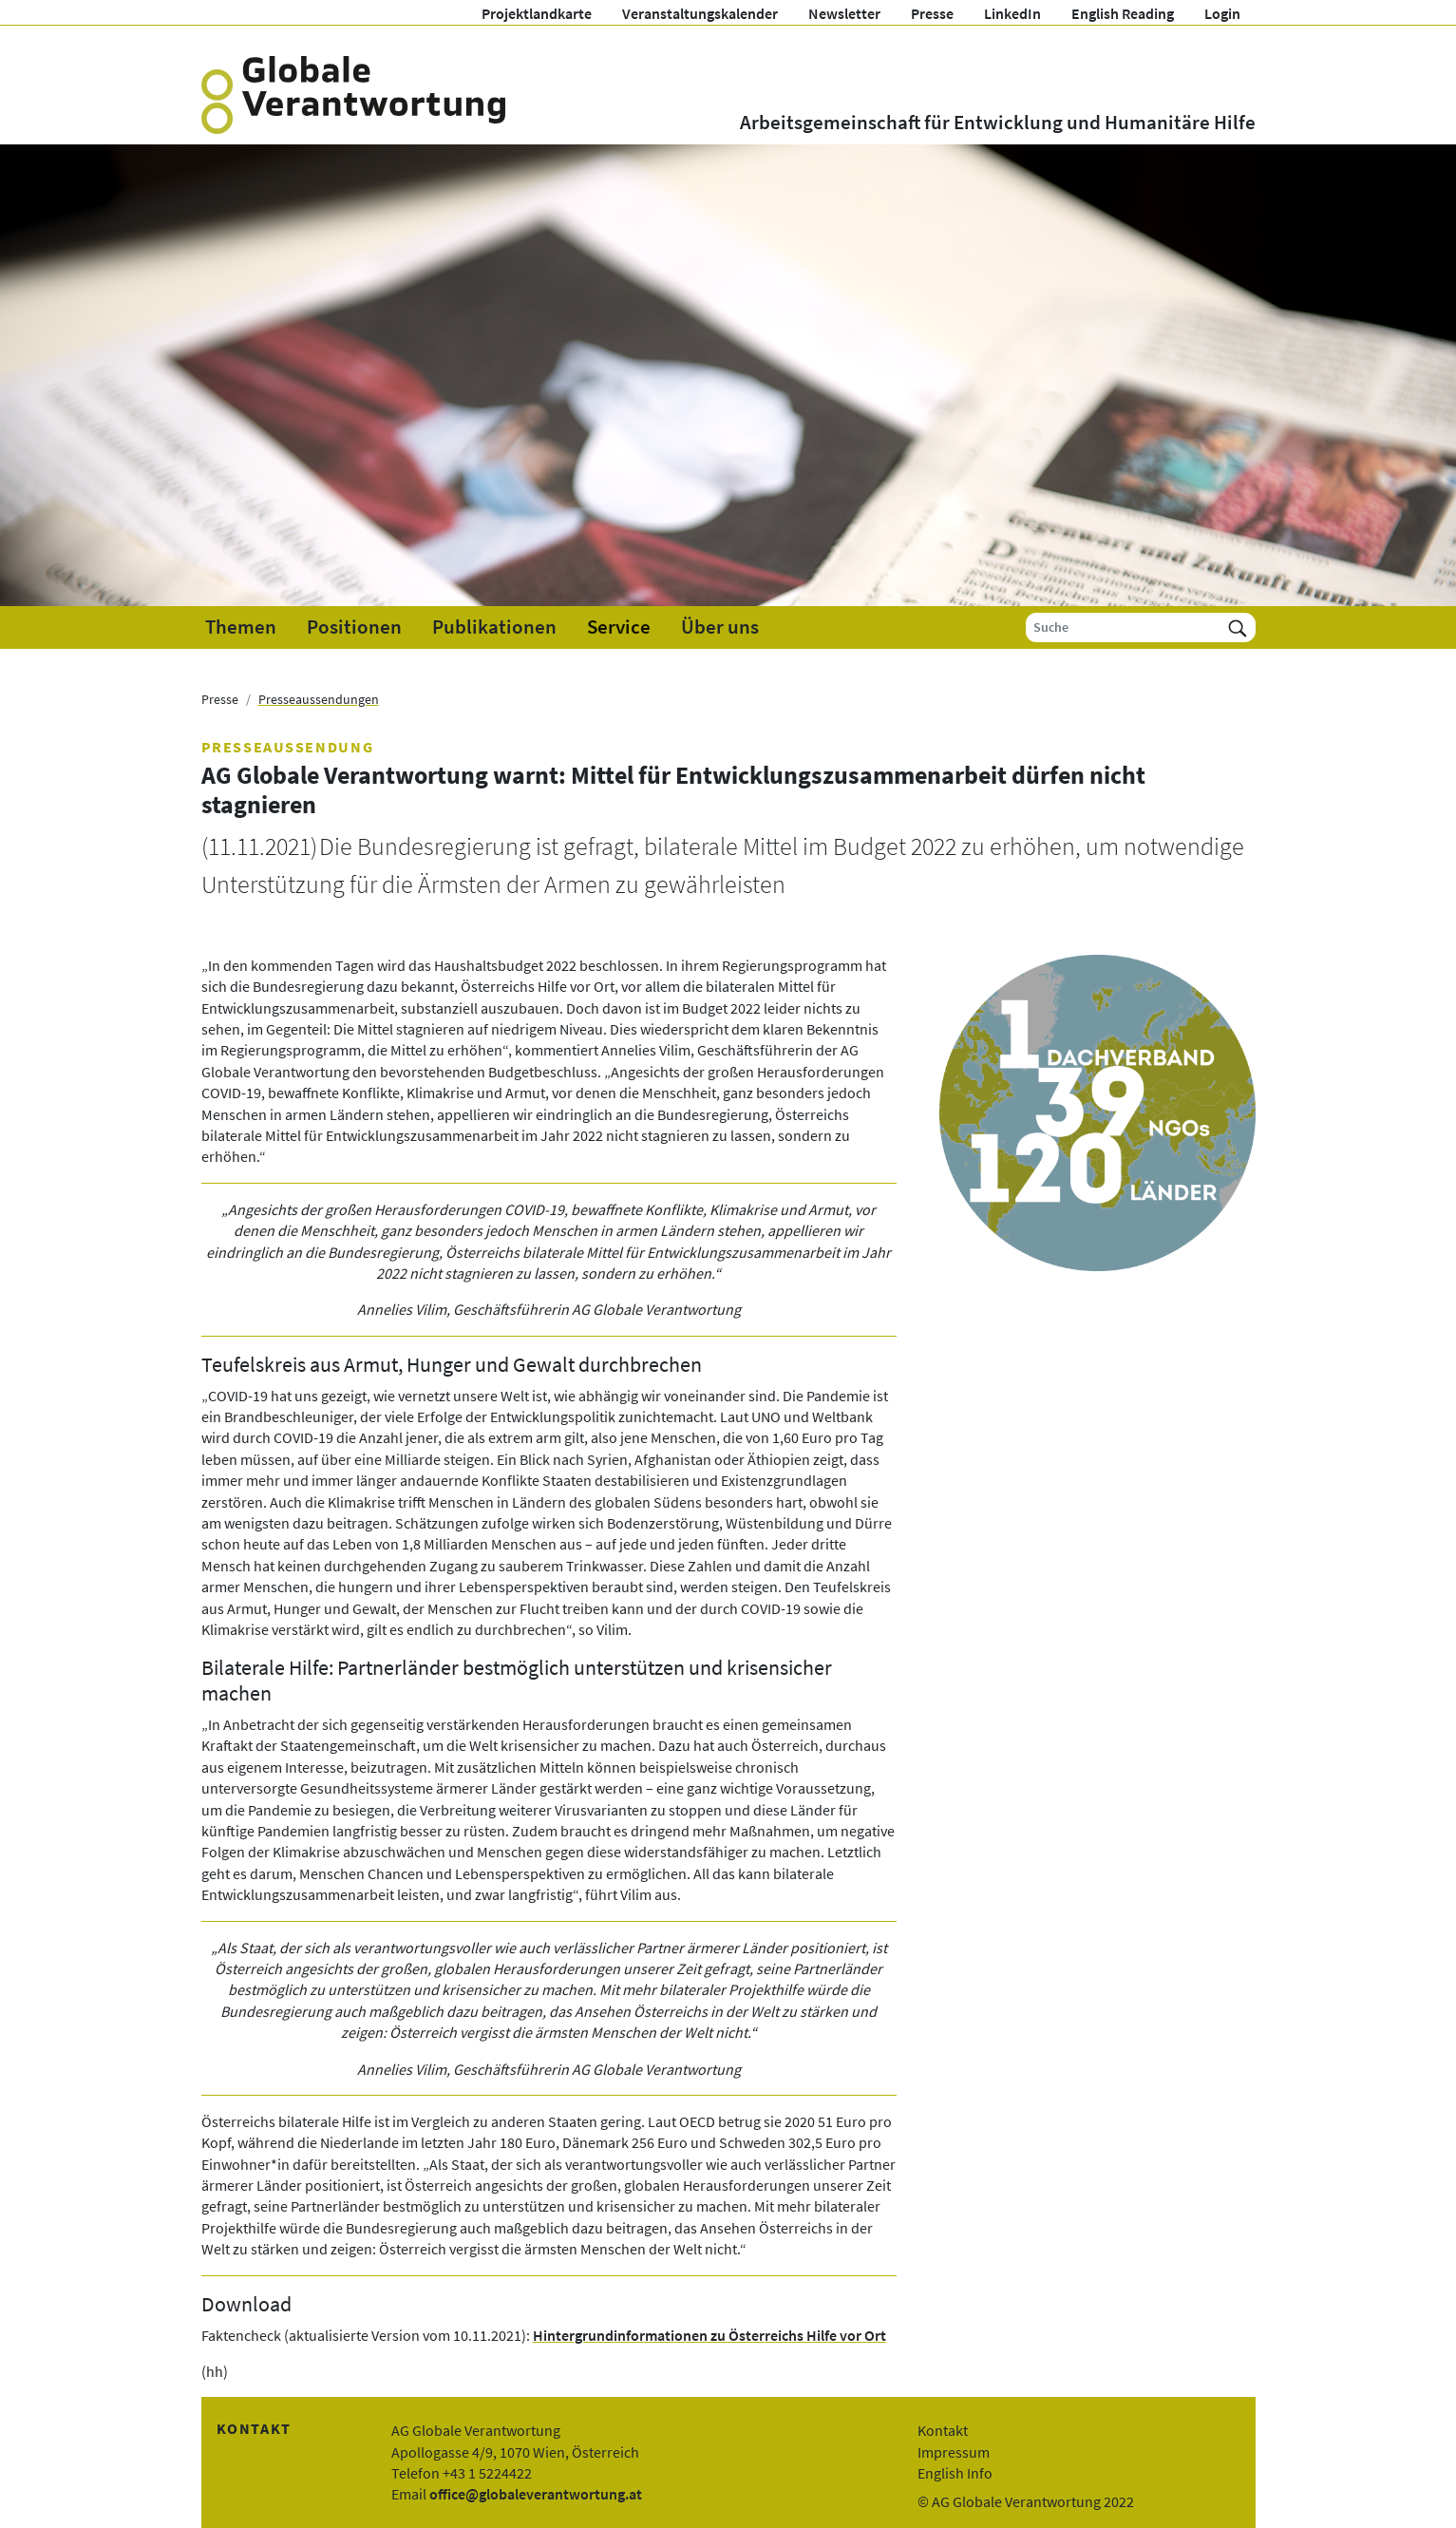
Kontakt (942, 2430)
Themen (240, 627)
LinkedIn (1012, 13)
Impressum (953, 2451)
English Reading (1122, 13)
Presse (932, 13)
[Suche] (1123, 627)
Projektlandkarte (537, 13)
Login (1222, 13)
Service (619, 627)
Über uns (720, 627)
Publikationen (494, 627)
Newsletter (844, 13)
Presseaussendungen (318, 699)
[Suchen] (1238, 627)
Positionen (354, 627)
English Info (955, 2472)
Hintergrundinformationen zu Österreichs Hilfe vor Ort (709, 2335)
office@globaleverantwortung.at (535, 2493)
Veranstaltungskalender (700, 13)
